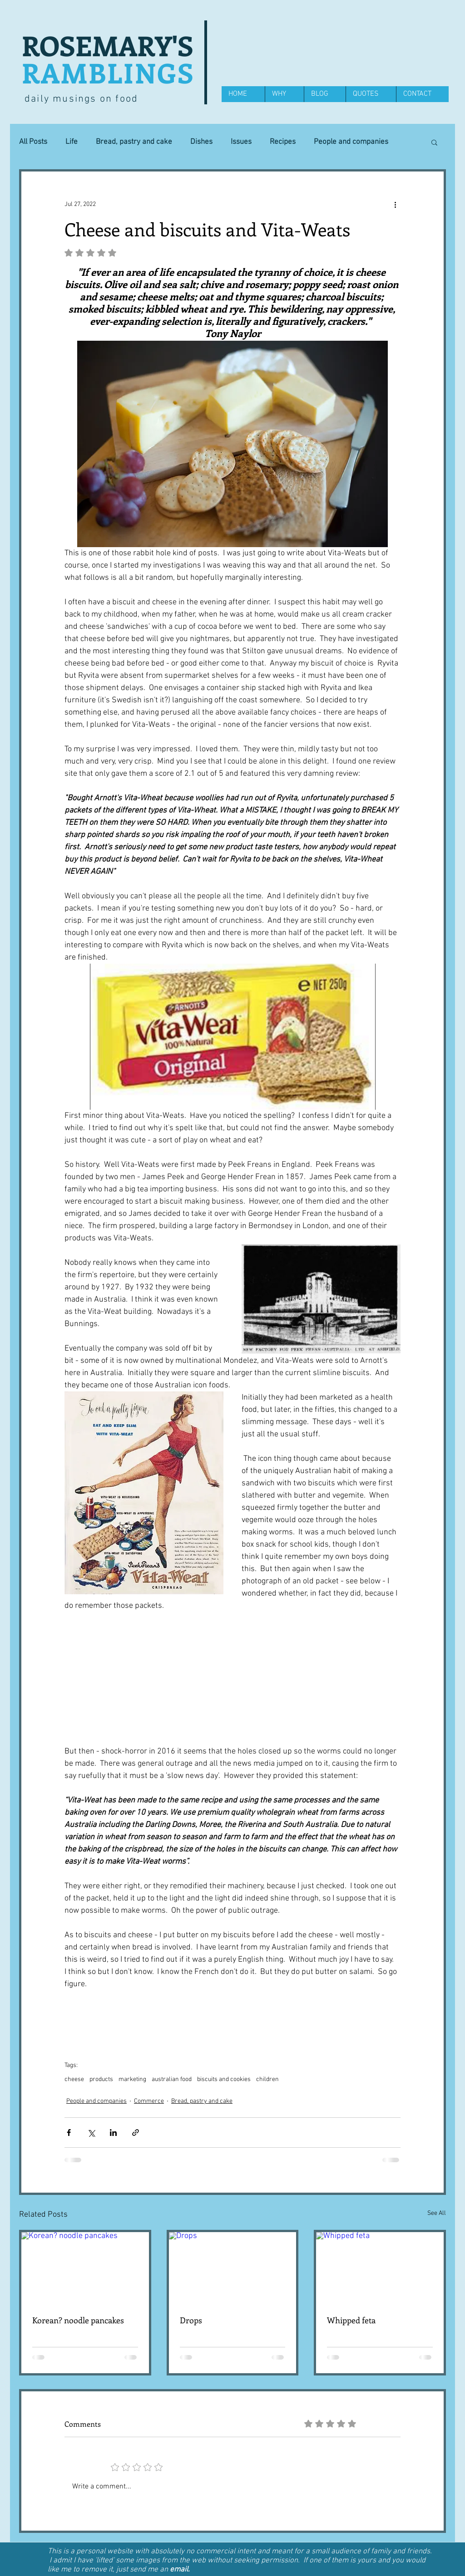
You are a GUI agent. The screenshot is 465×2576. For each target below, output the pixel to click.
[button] (434, 142)
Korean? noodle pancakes (78, 2320)
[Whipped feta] (380, 2268)
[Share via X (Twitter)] (91, 2132)
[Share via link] (135, 2132)
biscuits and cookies (224, 2079)
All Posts (33, 142)
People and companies (351, 142)
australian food (172, 2079)
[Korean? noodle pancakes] (85, 2268)
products (101, 2079)
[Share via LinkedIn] (113, 2132)
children (267, 2079)
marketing (132, 2079)
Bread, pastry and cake (134, 142)
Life (71, 142)
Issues (241, 142)
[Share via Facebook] (68, 2132)
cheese (74, 2079)
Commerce (149, 2101)
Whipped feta (351, 2320)
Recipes (283, 142)
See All (436, 2213)
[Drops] (233, 2268)
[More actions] (395, 204)
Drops (191, 2320)
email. (180, 2569)
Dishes (201, 142)
